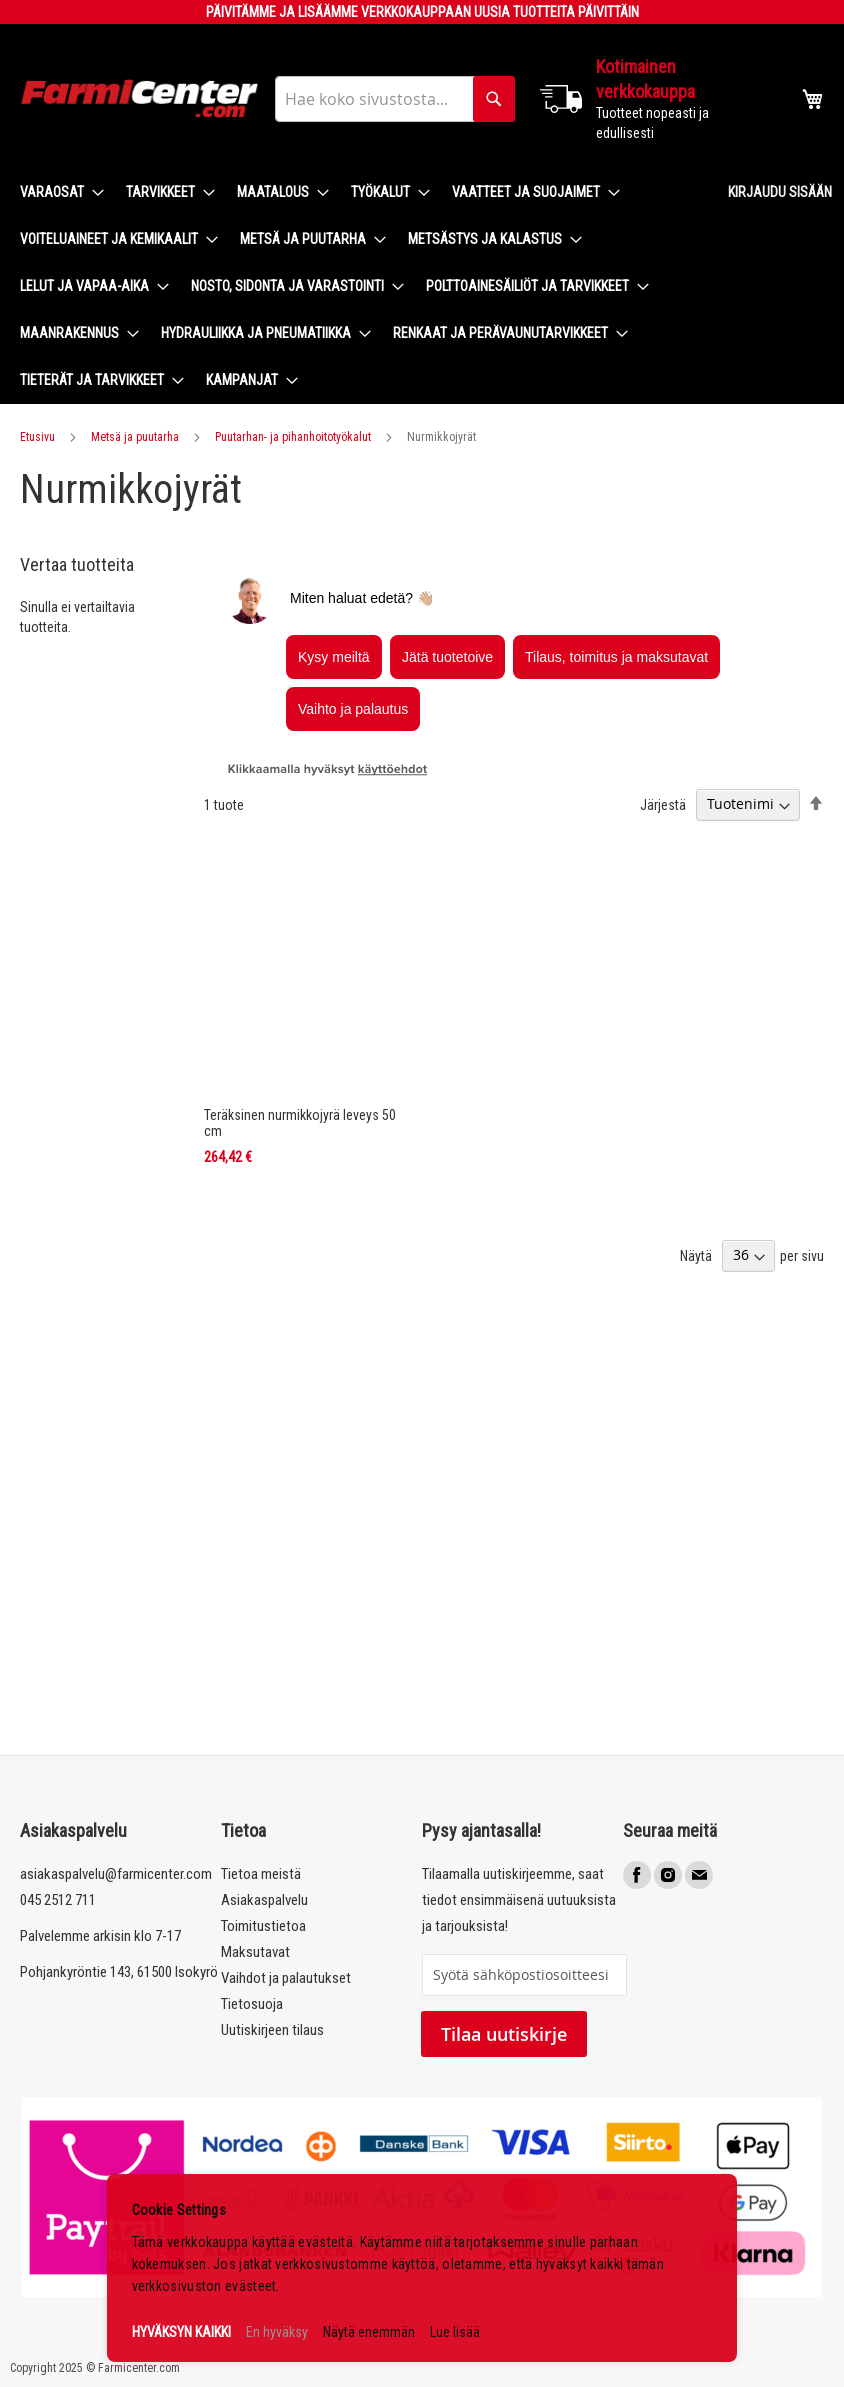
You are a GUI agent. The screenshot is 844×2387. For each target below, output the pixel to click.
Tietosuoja (252, 2004)
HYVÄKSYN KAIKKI (181, 2332)
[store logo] (140, 98)
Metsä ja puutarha (135, 437)
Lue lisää (455, 2332)
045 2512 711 (58, 1900)
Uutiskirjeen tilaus (272, 2030)
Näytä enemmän (369, 2332)
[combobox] (395, 99)
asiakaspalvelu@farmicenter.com (116, 1874)
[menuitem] (56, 192)
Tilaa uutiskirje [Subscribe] (504, 2034)
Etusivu (37, 437)
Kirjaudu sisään (780, 192)
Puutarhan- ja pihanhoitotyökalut (293, 437)
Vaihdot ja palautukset (286, 1978)
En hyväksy (277, 2332)
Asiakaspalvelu (264, 1900)
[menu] (358, 286)
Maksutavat (255, 1952)
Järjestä (663, 804)
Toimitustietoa (263, 1926)
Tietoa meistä (261, 1874)
